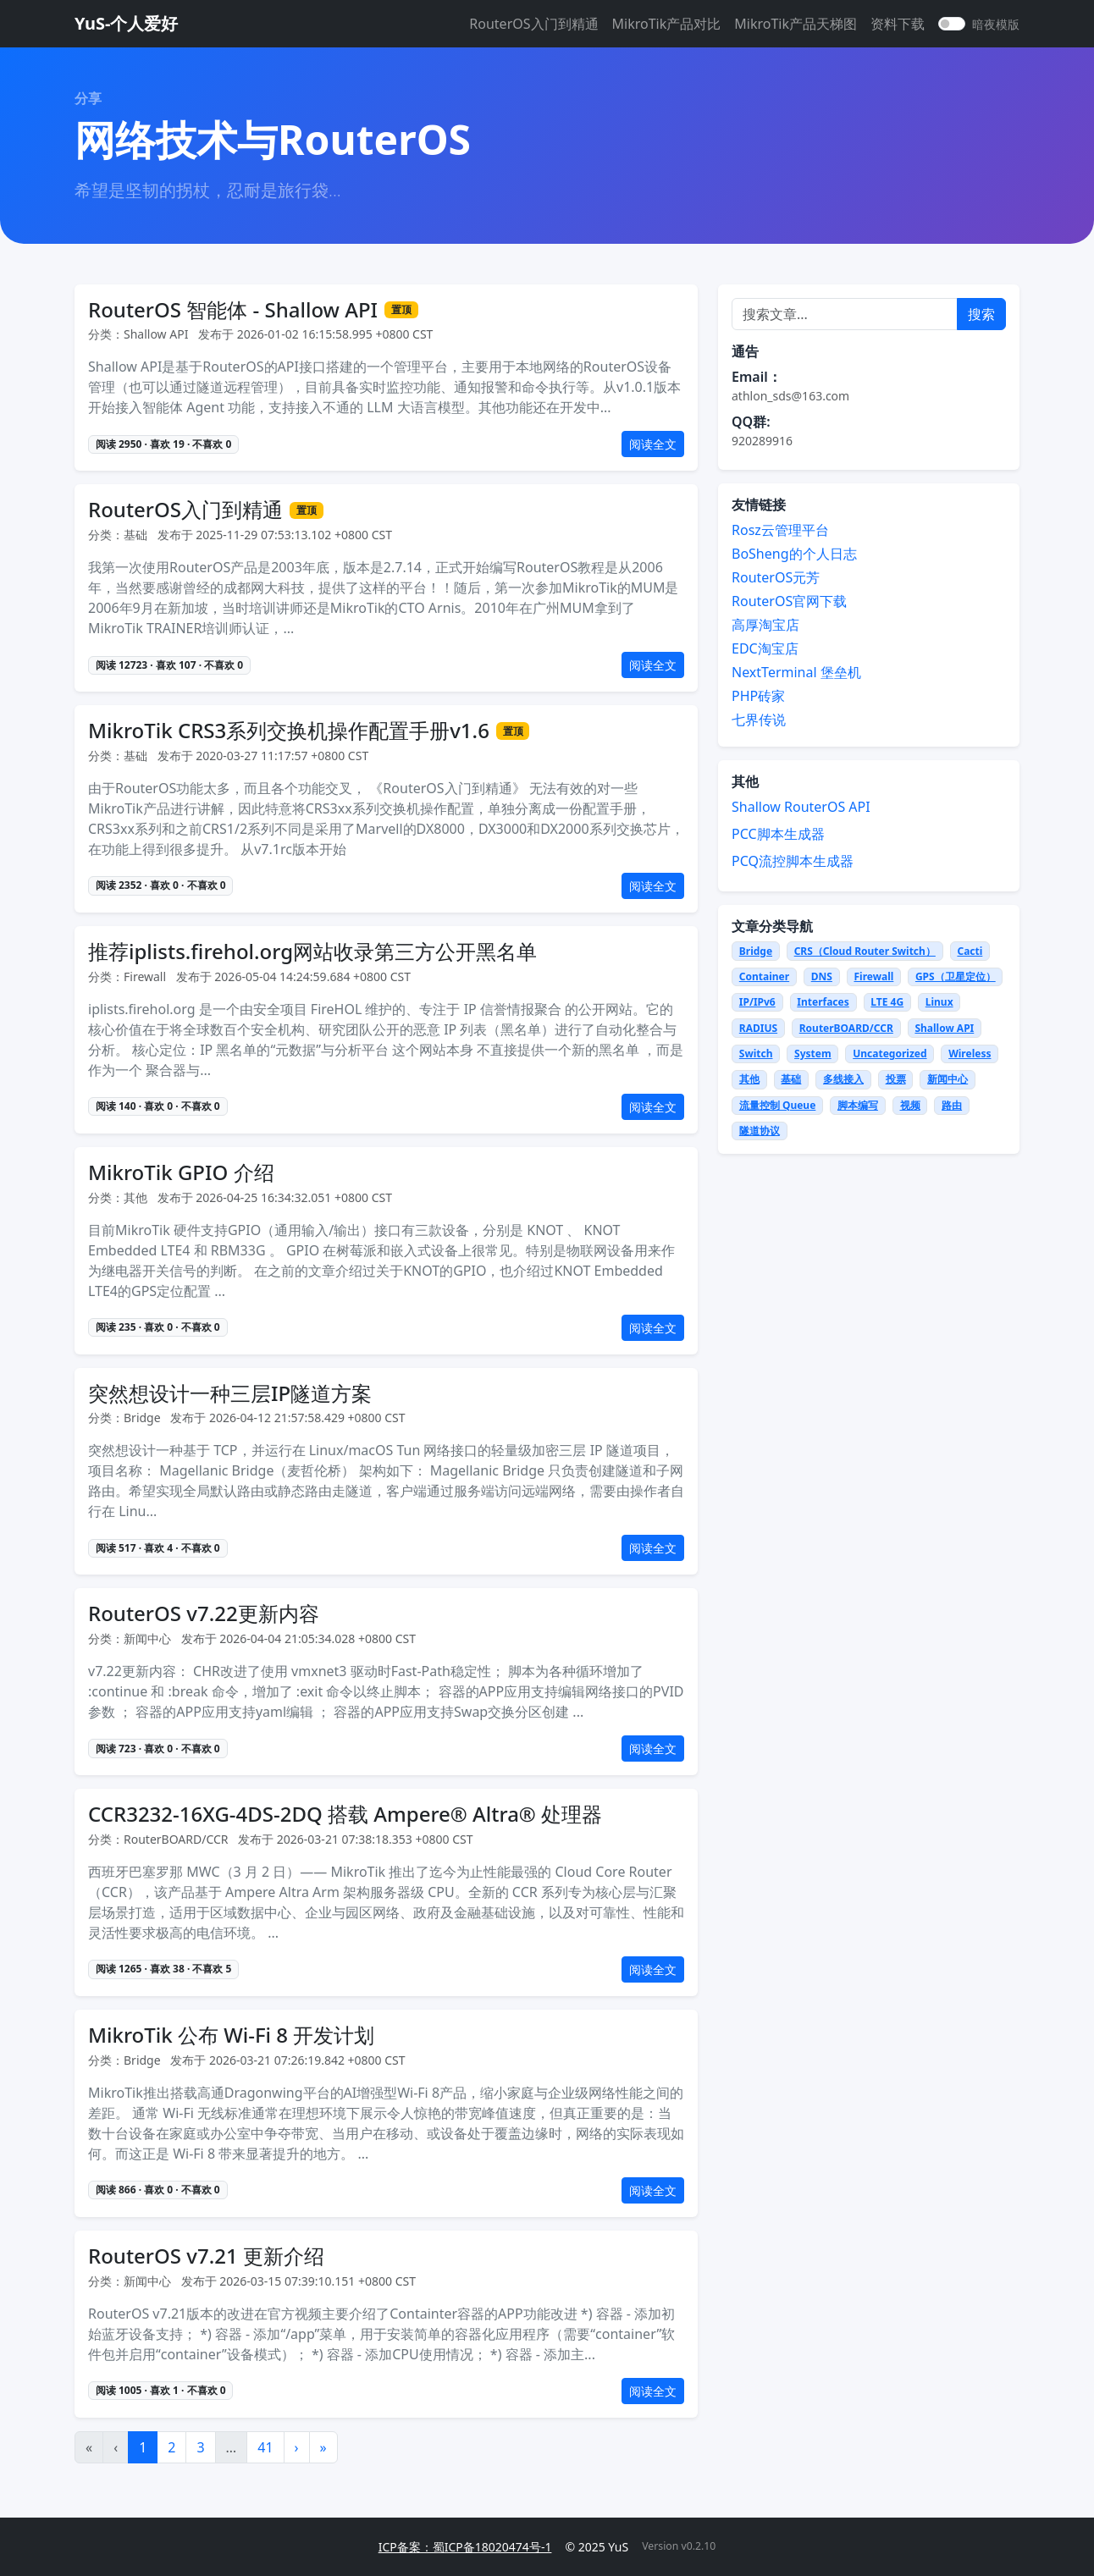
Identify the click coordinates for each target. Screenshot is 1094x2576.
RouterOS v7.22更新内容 (203, 1614)
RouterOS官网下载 (789, 601)
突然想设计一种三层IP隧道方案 (230, 1394)
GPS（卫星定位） (955, 976)
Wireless (969, 1053)
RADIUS (758, 1028)
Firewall (873, 976)
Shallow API (944, 1028)
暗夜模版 (995, 24)
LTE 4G (886, 1002)
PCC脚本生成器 (778, 834)
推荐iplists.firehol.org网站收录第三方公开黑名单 (312, 952)
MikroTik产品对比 (666, 23)
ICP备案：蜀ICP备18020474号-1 (465, 2547)
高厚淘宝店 (765, 624)
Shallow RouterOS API (801, 806)
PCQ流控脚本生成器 (793, 861)
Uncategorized (889, 1053)
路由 (952, 1105)
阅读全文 (653, 444)
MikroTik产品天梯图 (795, 23)
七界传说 (759, 719)
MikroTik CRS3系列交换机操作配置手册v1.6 (288, 731)
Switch (756, 1053)
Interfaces (822, 1002)
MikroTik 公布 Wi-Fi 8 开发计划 (231, 2035)
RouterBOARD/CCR (846, 1028)
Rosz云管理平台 (780, 530)
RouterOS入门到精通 (533, 23)
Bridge (755, 951)
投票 (896, 1079)
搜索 (981, 314)
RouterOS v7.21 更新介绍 (206, 2256)
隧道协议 (759, 1130)
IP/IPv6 (757, 1002)
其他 (749, 1079)
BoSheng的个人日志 (794, 553)
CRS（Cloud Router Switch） (865, 951)
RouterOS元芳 (776, 577)
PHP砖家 (758, 696)
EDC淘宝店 (765, 648)
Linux (939, 1002)
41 (265, 2447)
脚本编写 (857, 1105)
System (813, 1053)
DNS (821, 976)
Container (764, 976)
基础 (791, 1079)
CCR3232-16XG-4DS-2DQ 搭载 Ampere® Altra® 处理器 (345, 1814)
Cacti (969, 951)
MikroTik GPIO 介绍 (181, 1173)
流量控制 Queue (777, 1105)
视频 (910, 1105)
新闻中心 (947, 1079)
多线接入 (843, 1079)
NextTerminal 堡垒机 (796, 672)
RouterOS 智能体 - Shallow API (233, 310)
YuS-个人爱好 (126, 23)
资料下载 (897, 23)
